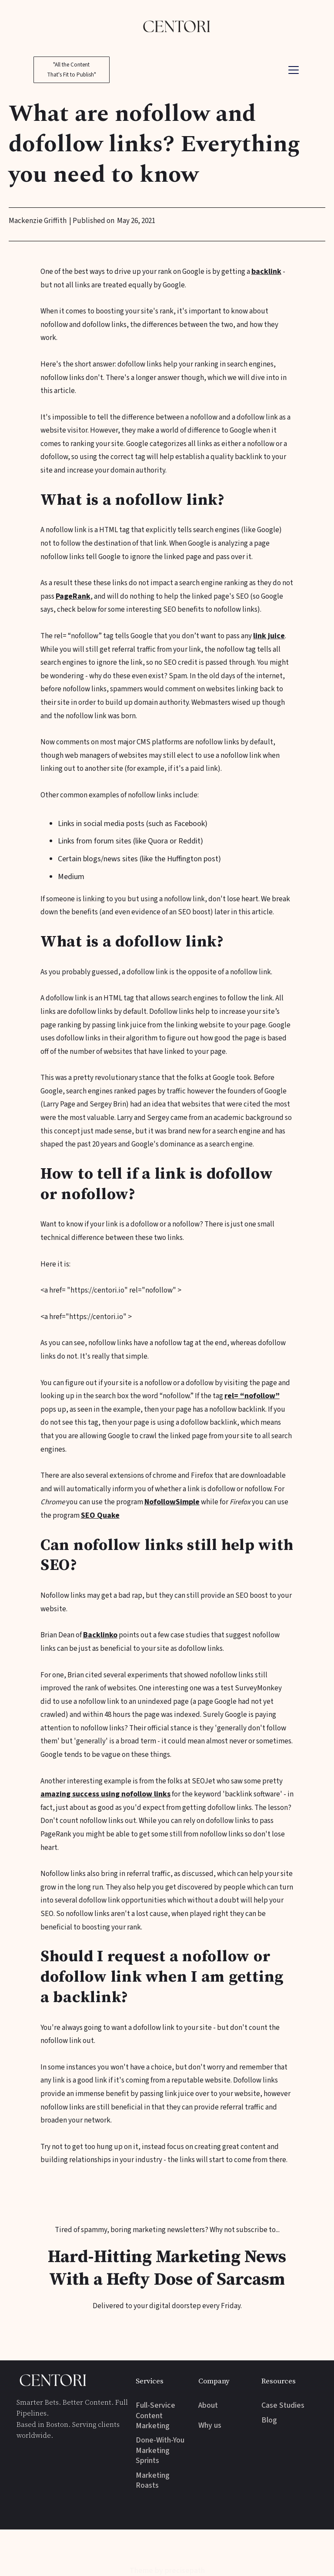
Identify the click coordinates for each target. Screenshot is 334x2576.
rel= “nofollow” (252, 1395)
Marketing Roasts (153, 2480)
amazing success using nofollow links (105, 1794)
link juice (269, 635)
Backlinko (100, 1635)
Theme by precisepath (167, 2571)
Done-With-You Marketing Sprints (160, 2450)
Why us (209, 2425)
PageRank (73, 596)
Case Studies (282, 2405)
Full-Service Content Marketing (155, 2415)
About (208, 2405)
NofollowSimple (172, 1501)
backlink (266, 271)
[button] (292, 70)
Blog (269, 2420)
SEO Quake (100, 1515)
